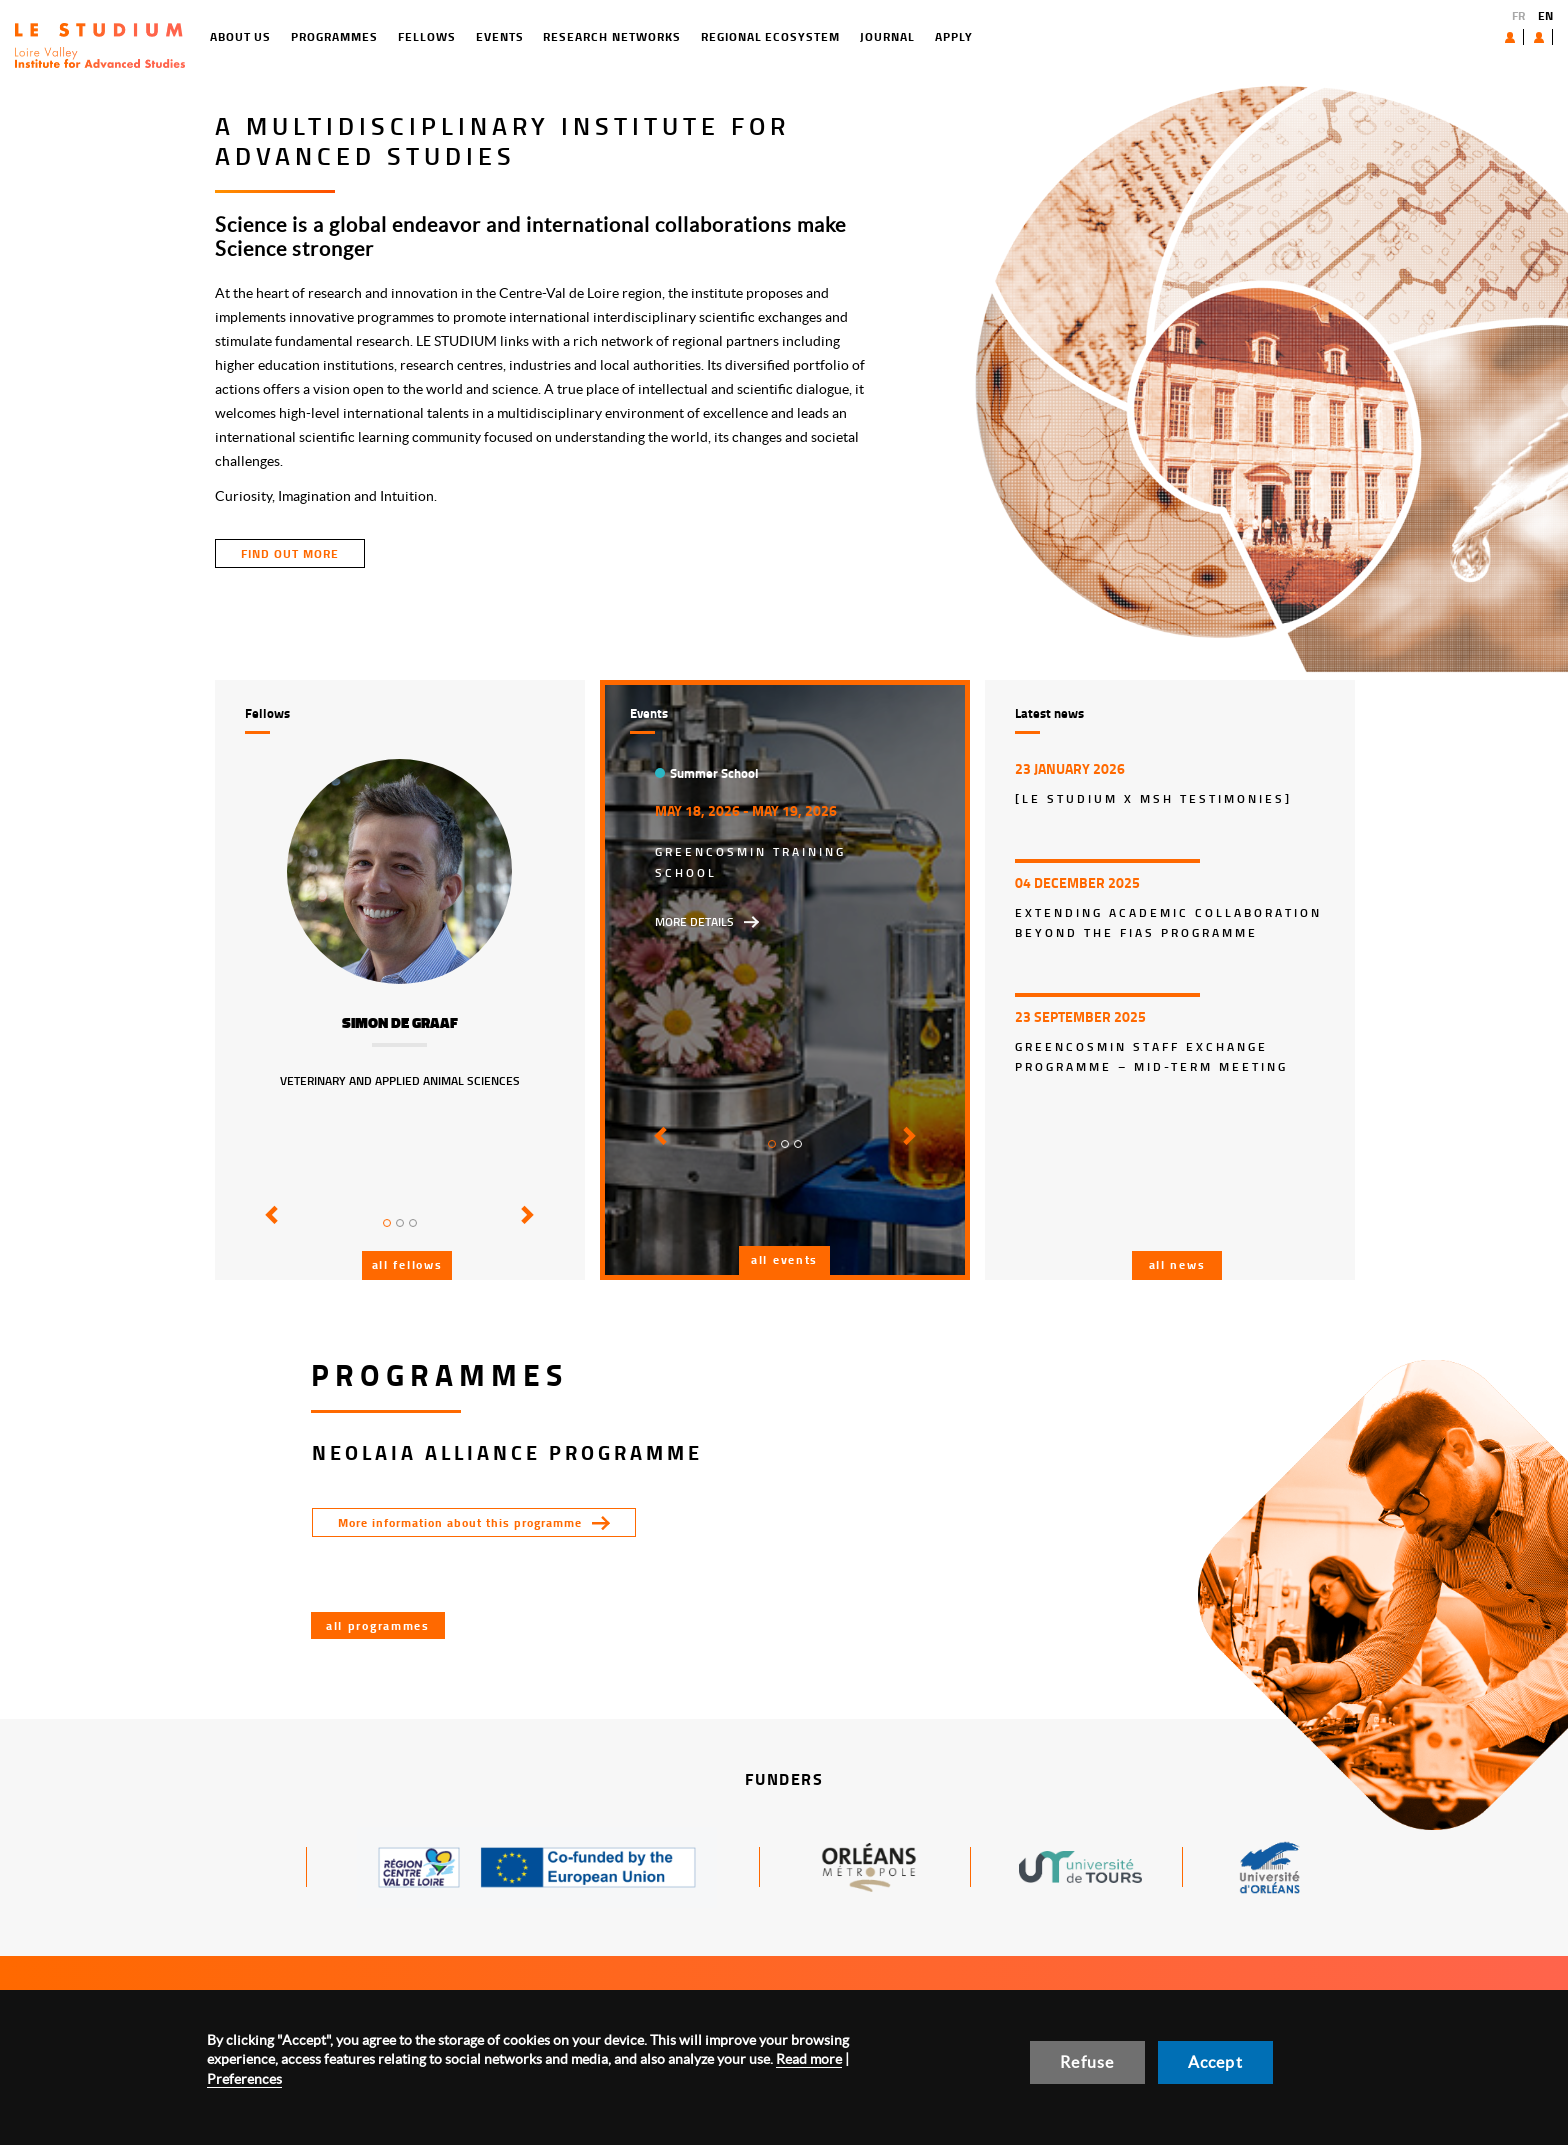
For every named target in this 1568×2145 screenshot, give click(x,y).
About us (1464, 36)
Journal (805, 36)
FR (1518, 15)
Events (418, 36)
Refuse (1087, 2062)
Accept (1215, 2062)
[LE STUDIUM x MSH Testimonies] (1153, 798)
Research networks (530, 36)
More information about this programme (460, 1522)
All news (1177, 1264)
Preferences (244, 2079)
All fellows (407, 1264)
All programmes (378, 1625)
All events (784, 1259)
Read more (809, 2059)
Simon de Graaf (400, 1023)
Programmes (253, 36)
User (1523, 37)
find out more (290, 553)
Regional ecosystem (688, 36)
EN (1545, 15)
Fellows (345, 36)
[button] (268, 1229)
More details (694, 921)
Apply (872, 36)
